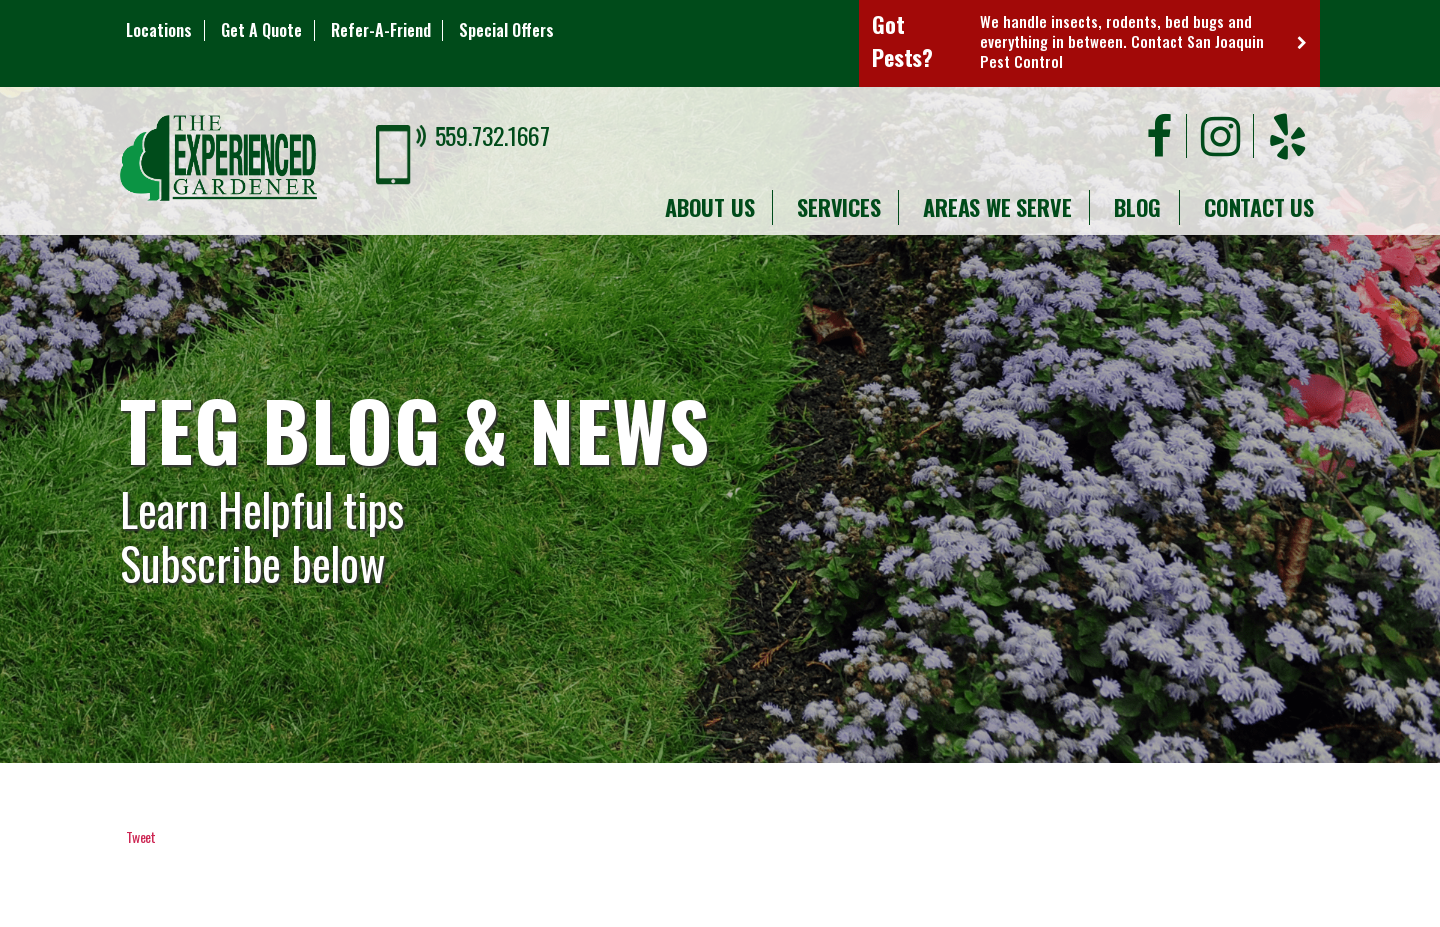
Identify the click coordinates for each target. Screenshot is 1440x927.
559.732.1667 (492, 135)
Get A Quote (261, 30)
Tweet (141, 836)
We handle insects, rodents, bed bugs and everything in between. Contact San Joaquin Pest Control (1122, 41)
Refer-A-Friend (381, 30)
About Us (709, 207)
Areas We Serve (997, 207)
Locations (159, 30)
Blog (1137, 207)
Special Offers (506, 30)
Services (838, 207)
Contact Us (1259, 207)
